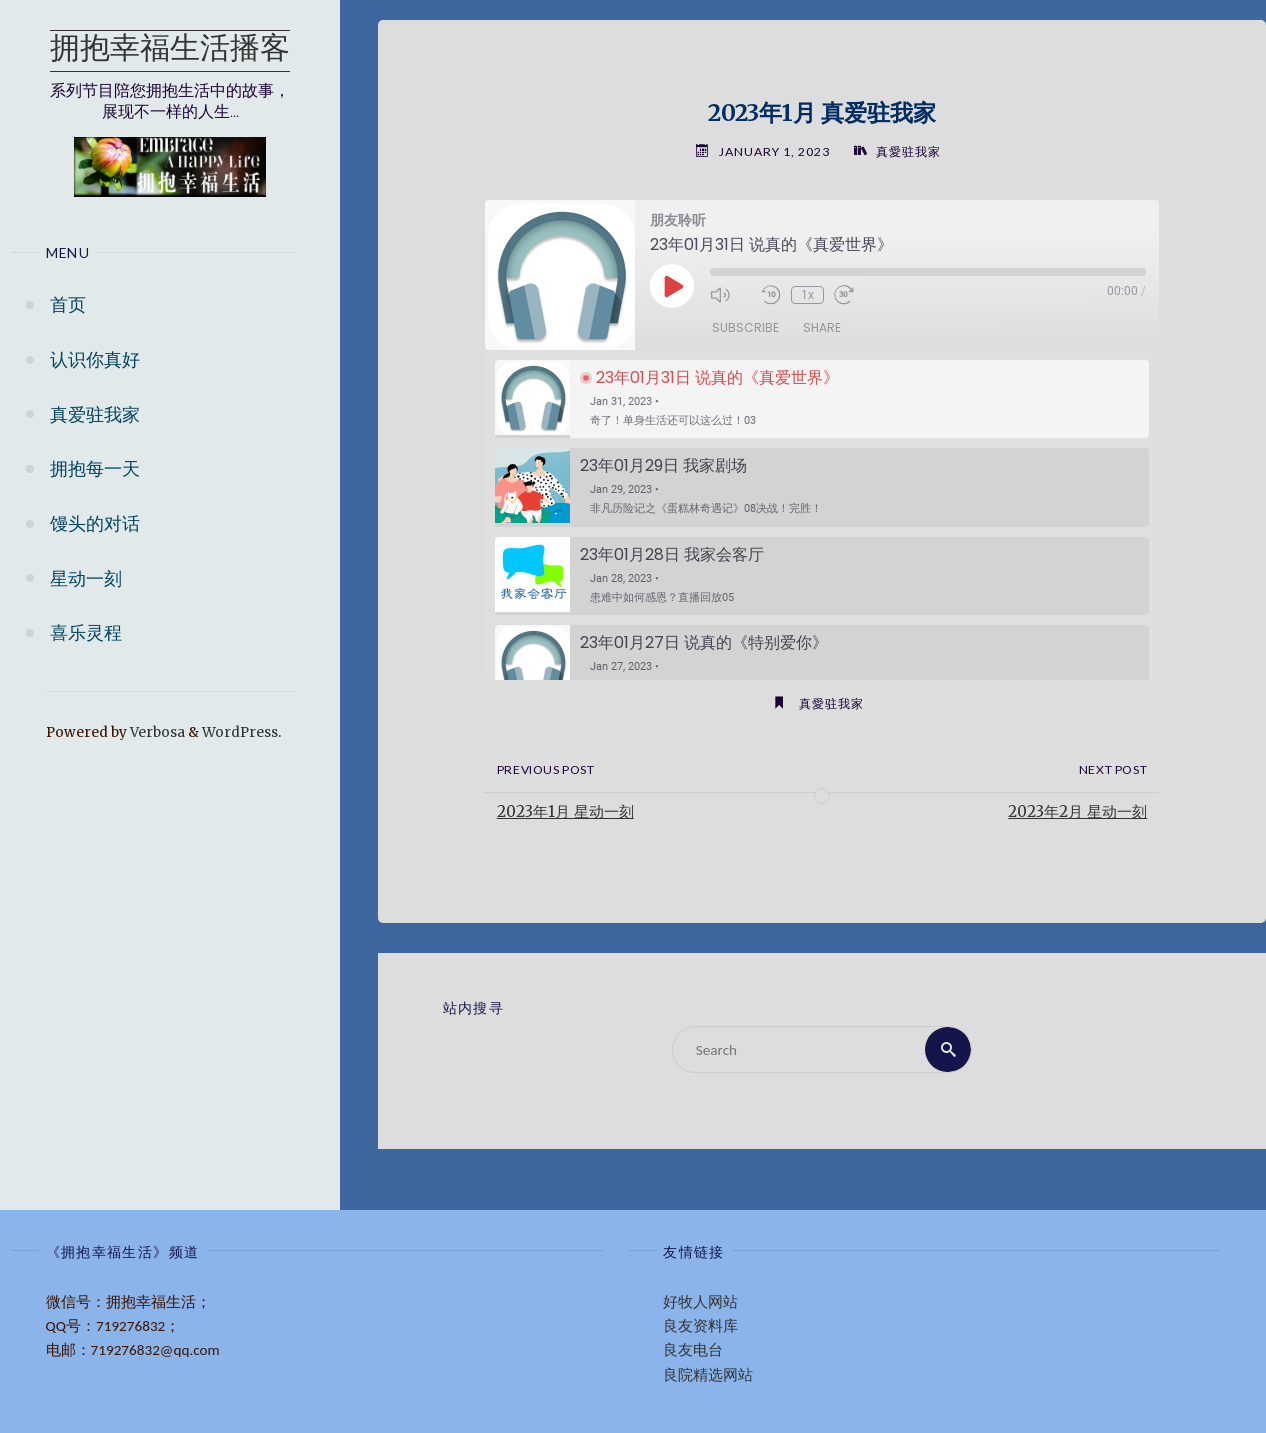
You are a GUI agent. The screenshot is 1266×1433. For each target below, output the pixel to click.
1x (807, 295)
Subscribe (745, 327)
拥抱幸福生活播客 (170, 50)
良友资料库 (700, 1326)
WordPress (240, 732)
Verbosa (156, 732)
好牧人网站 (700, 1302)
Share (822, 327)
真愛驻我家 (908, 151)
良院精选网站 (708, 1375)
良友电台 (693, 1350)
